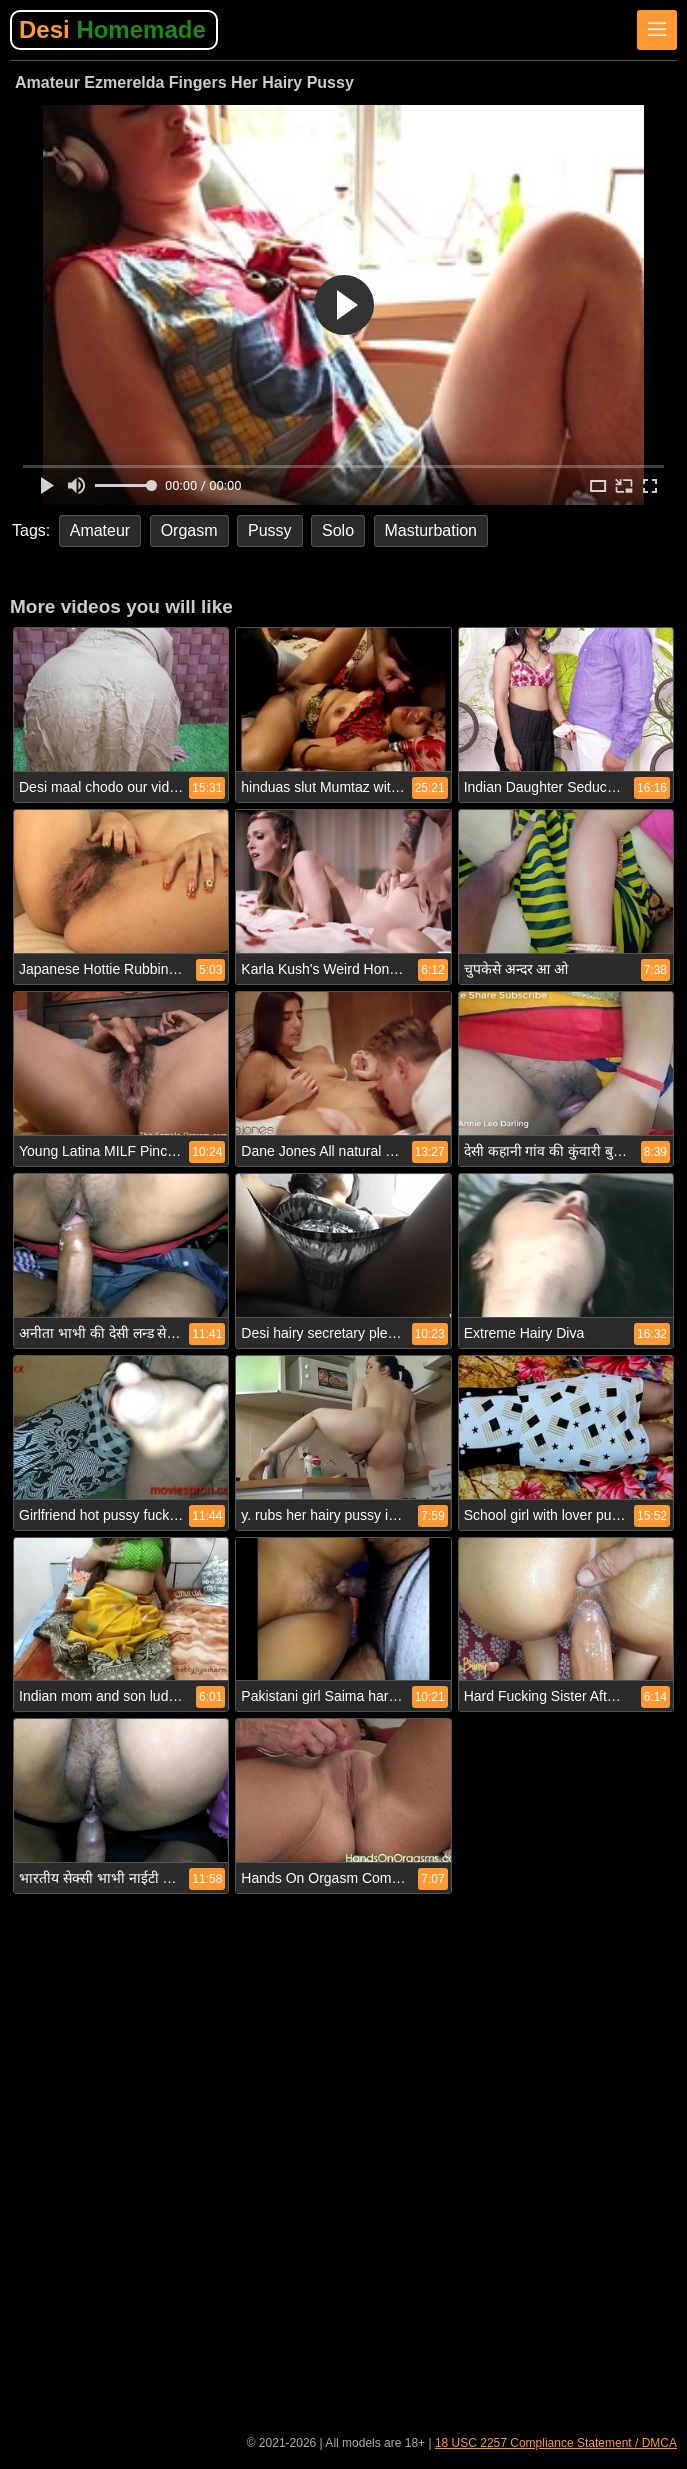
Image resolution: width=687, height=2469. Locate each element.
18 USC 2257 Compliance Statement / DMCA (556, 2443)
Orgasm (189, 530)
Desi (112, 29)
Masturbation (431, 530)
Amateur (100, 530)
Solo (338, 530)
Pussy (270, 530)
